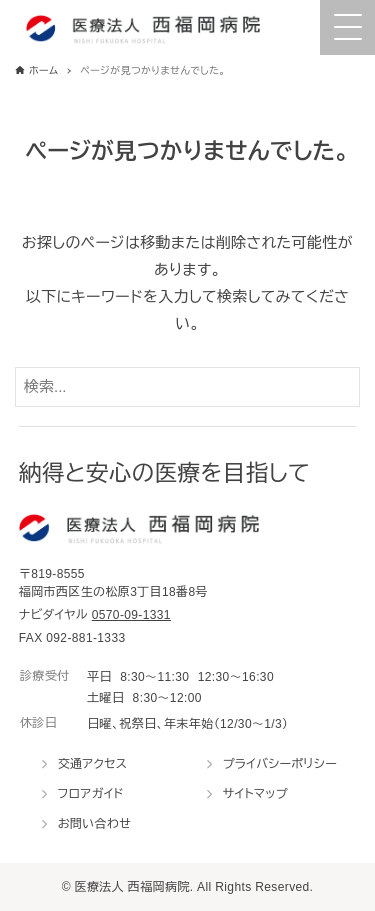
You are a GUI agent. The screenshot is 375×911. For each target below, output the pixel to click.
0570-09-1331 (131, 615)
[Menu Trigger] (347, 27)
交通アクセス (93, 764)
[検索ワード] (187, 387)
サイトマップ (255, 794)
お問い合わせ (95, 824)
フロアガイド (91, 794)
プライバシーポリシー (280, 764)
